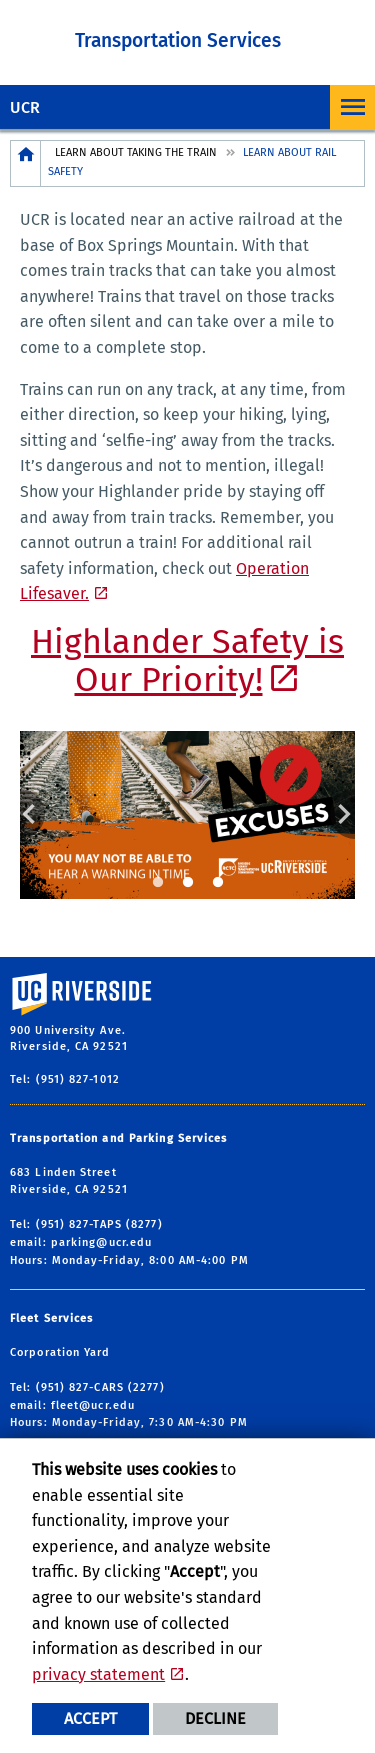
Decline (215, 1718)
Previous (32, 814)
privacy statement (98, 1674)
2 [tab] (188, 883)
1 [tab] (158, 883)
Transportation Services (178, 40)
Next (342, 814)
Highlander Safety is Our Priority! (187, 661)
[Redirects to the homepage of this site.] (26, 163)
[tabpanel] (187, 815)
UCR (25, 107)
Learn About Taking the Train (136, 152)
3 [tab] (218, 883)
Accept (90, 1718)
